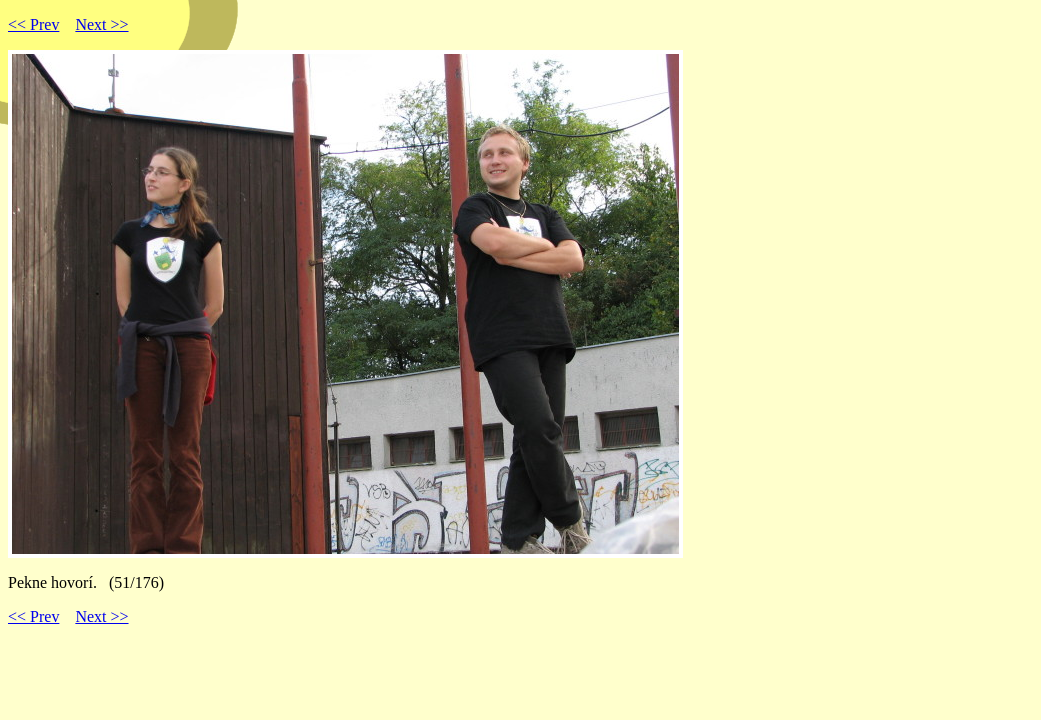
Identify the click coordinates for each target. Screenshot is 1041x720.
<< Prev (33, 24)
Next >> (101, 24)
